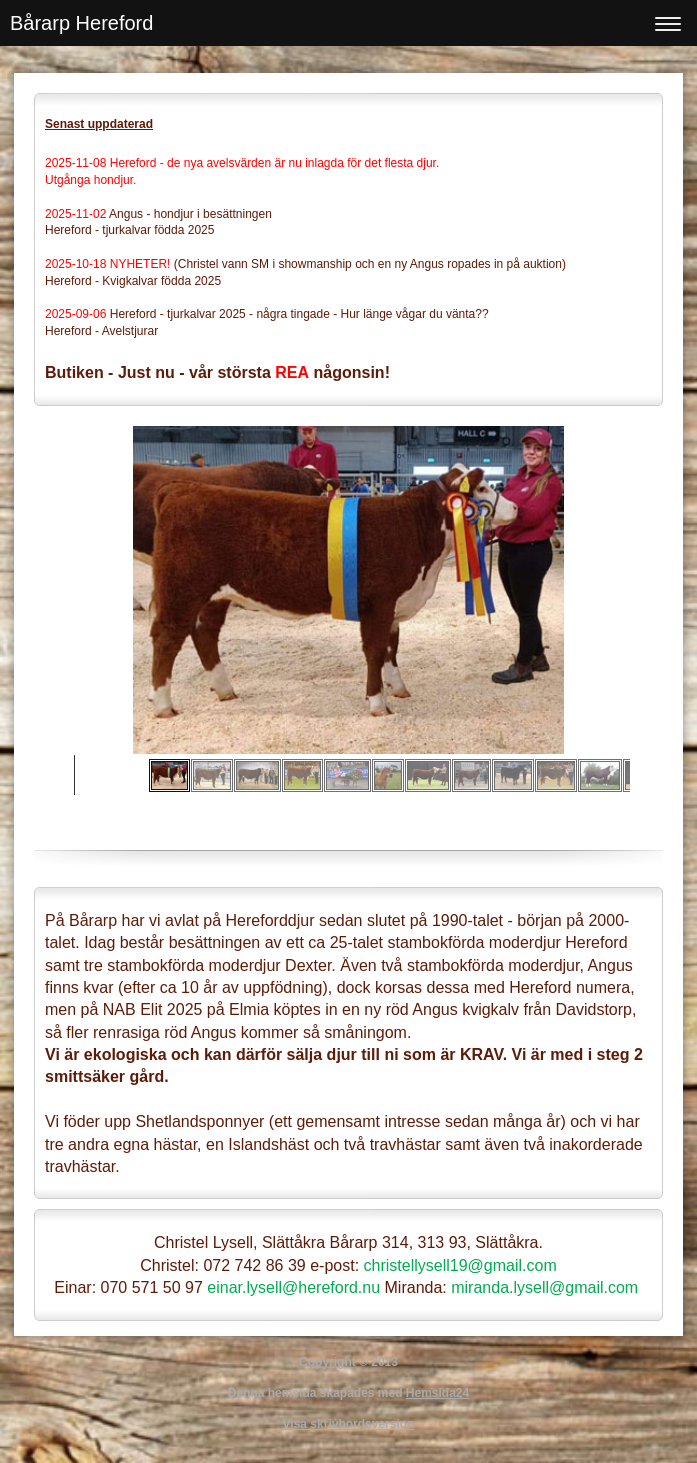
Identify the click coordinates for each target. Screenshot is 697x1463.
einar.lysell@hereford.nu (293, 1287)
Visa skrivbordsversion (349, 1424)
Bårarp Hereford (81, 23)
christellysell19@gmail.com (460, 1265)
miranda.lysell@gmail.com (544, 1287)
